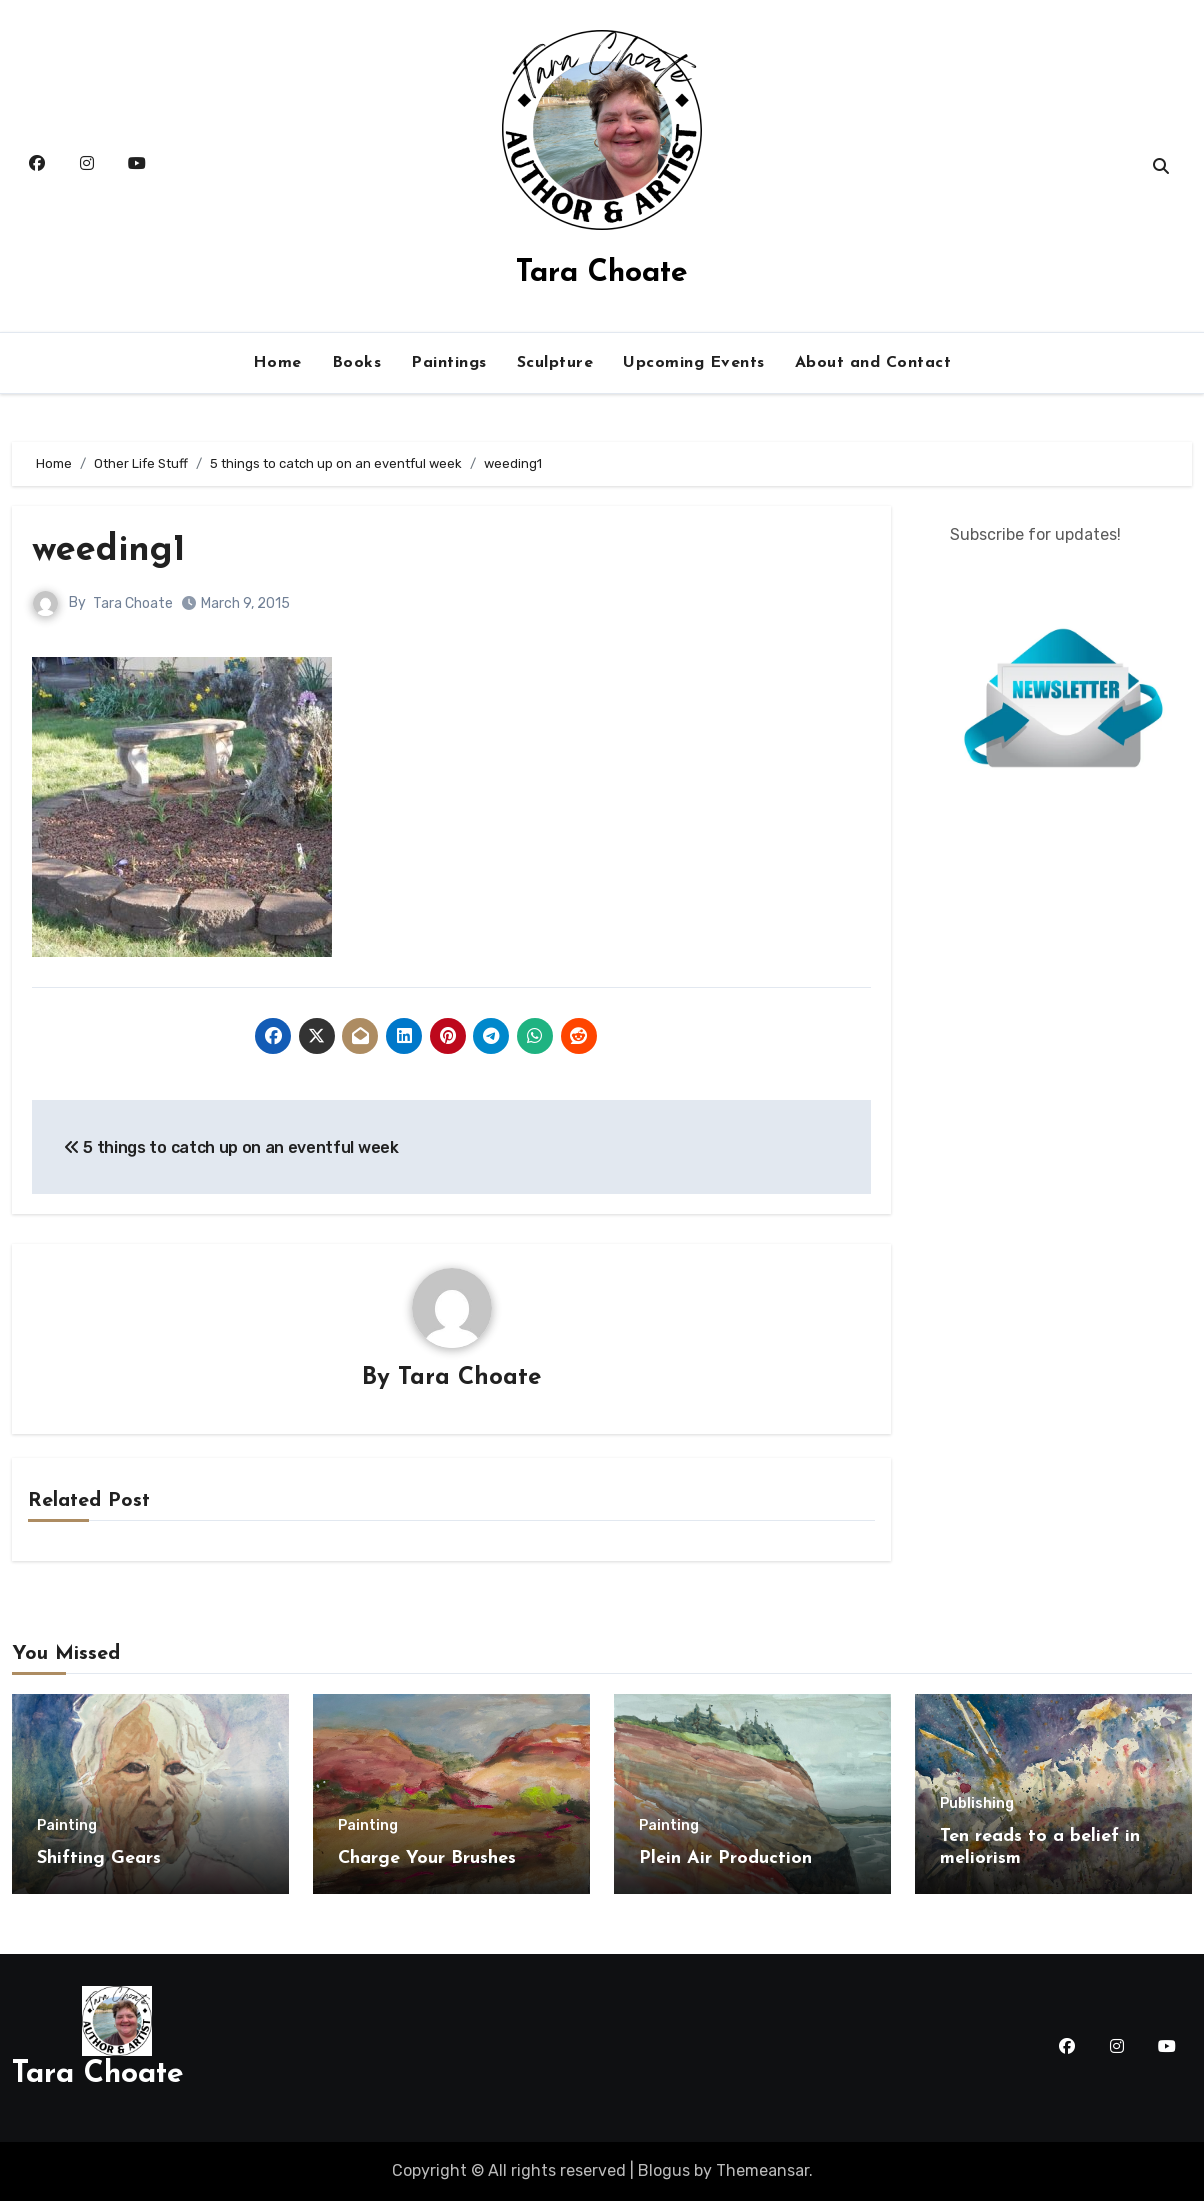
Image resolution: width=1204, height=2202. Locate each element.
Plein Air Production (725, 1859)
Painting (67, 1827)
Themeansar (762, 2171)
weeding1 (112, 550)
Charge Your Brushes (427, 1859)
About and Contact (873, 363)
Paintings (449, 363)
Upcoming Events (694, 363)
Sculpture (555, 363)
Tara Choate (602, 273)
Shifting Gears (99, 1859)
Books (357, 363)
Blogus (664, 2171)
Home (277, 363)
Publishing (977, 1805)
